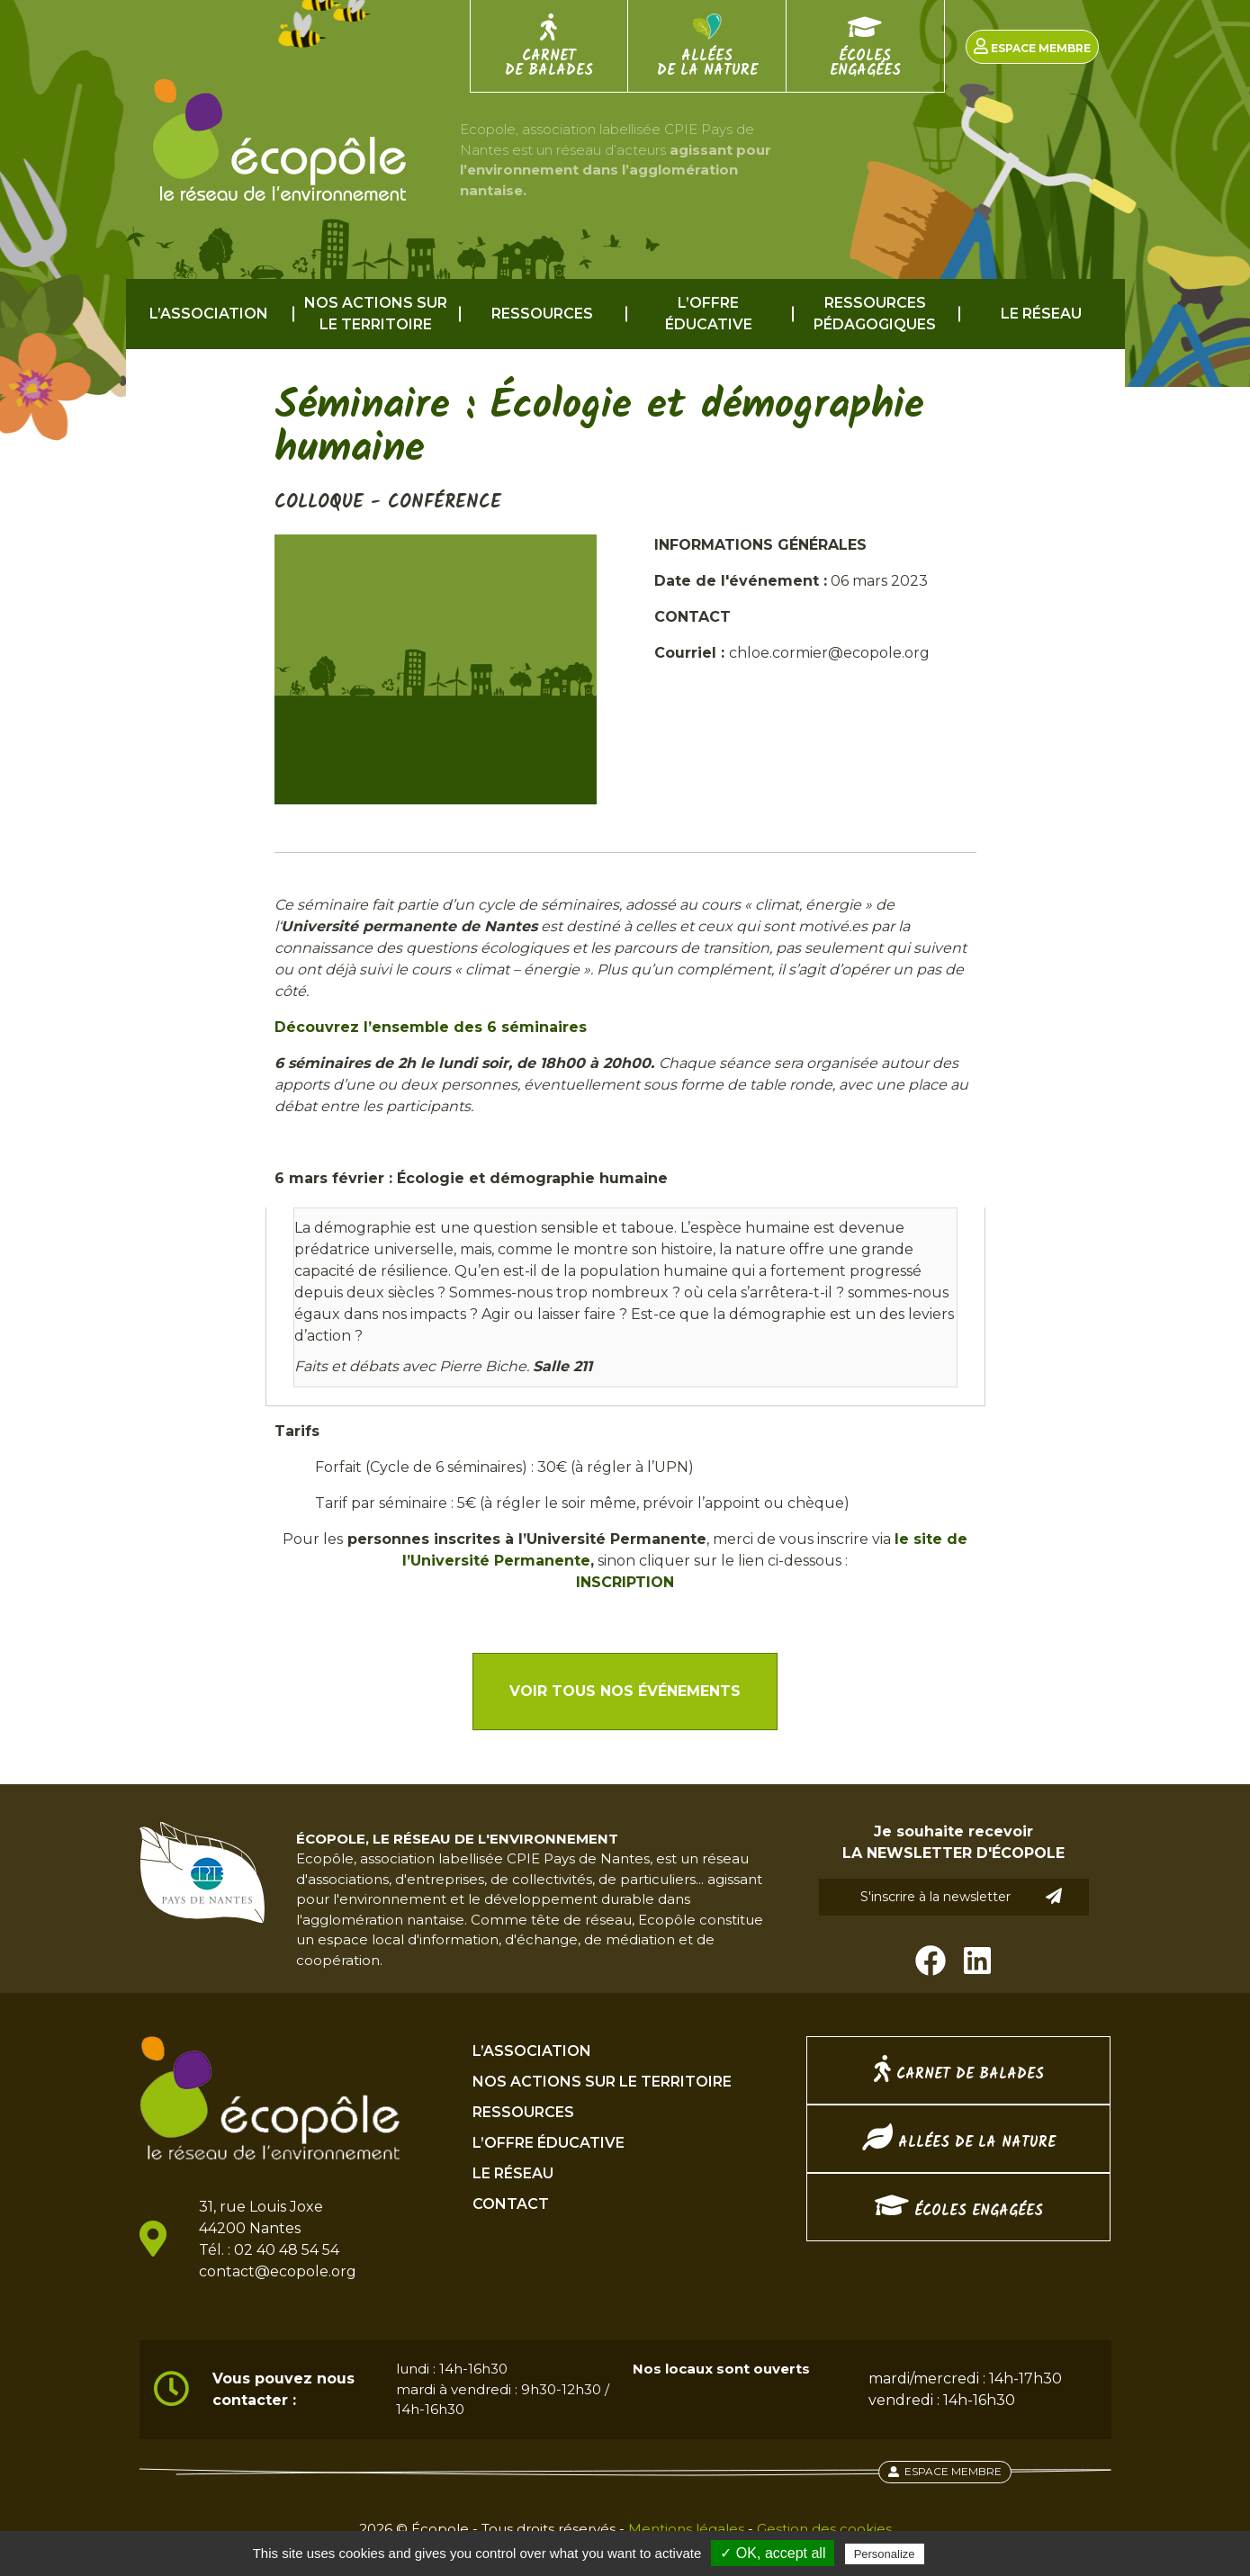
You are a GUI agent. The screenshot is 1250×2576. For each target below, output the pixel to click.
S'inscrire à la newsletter (961, 1896)
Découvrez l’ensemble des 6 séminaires (430, 1027)
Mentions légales (686, 2528)
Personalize (884, 2554)
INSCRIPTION (625, 1582)
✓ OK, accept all (772, 2553)
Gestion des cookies (824, 2528)
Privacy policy (972, 2553)
